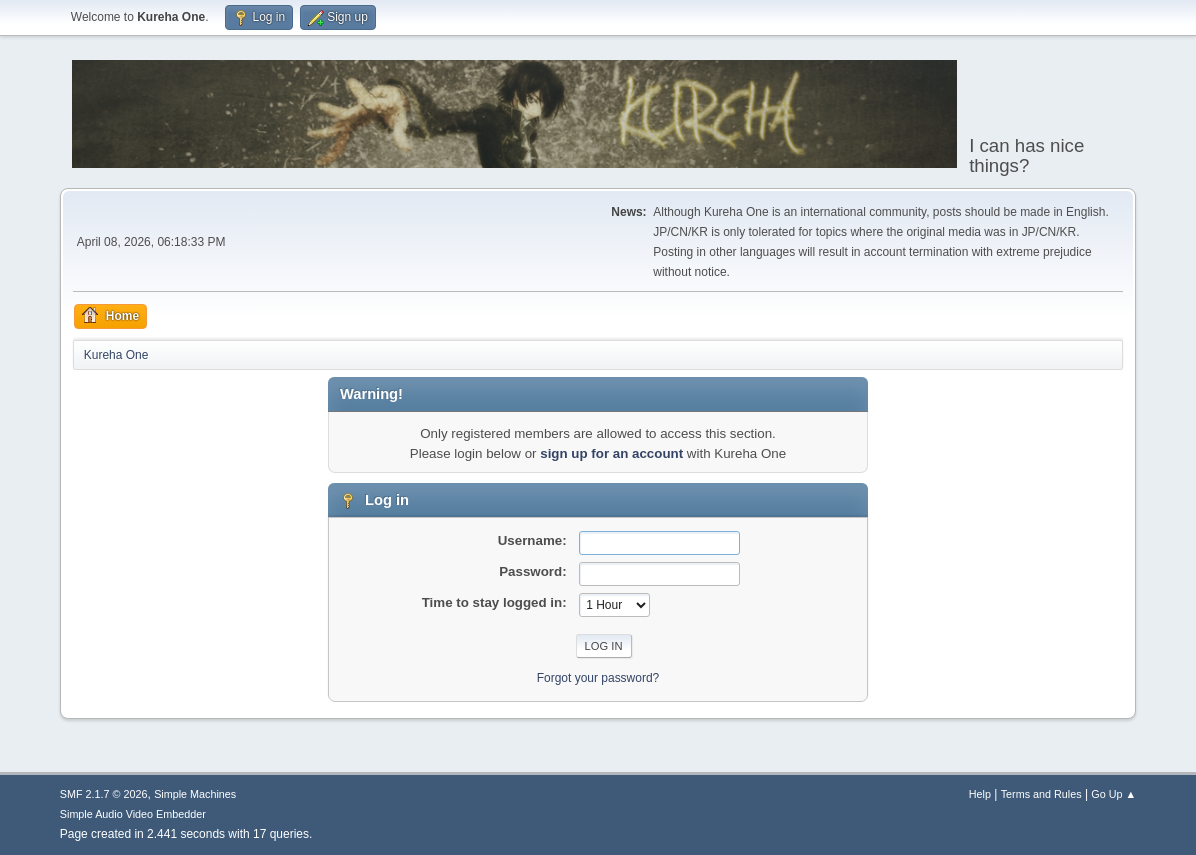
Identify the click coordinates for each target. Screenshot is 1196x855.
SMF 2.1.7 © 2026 (104, 794)
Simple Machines (195, 794)
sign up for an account (611, 453)
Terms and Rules (1041, 794)
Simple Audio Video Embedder (133, 814)
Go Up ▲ (1113, 794)
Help (980, 794)
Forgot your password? (598, 678)
